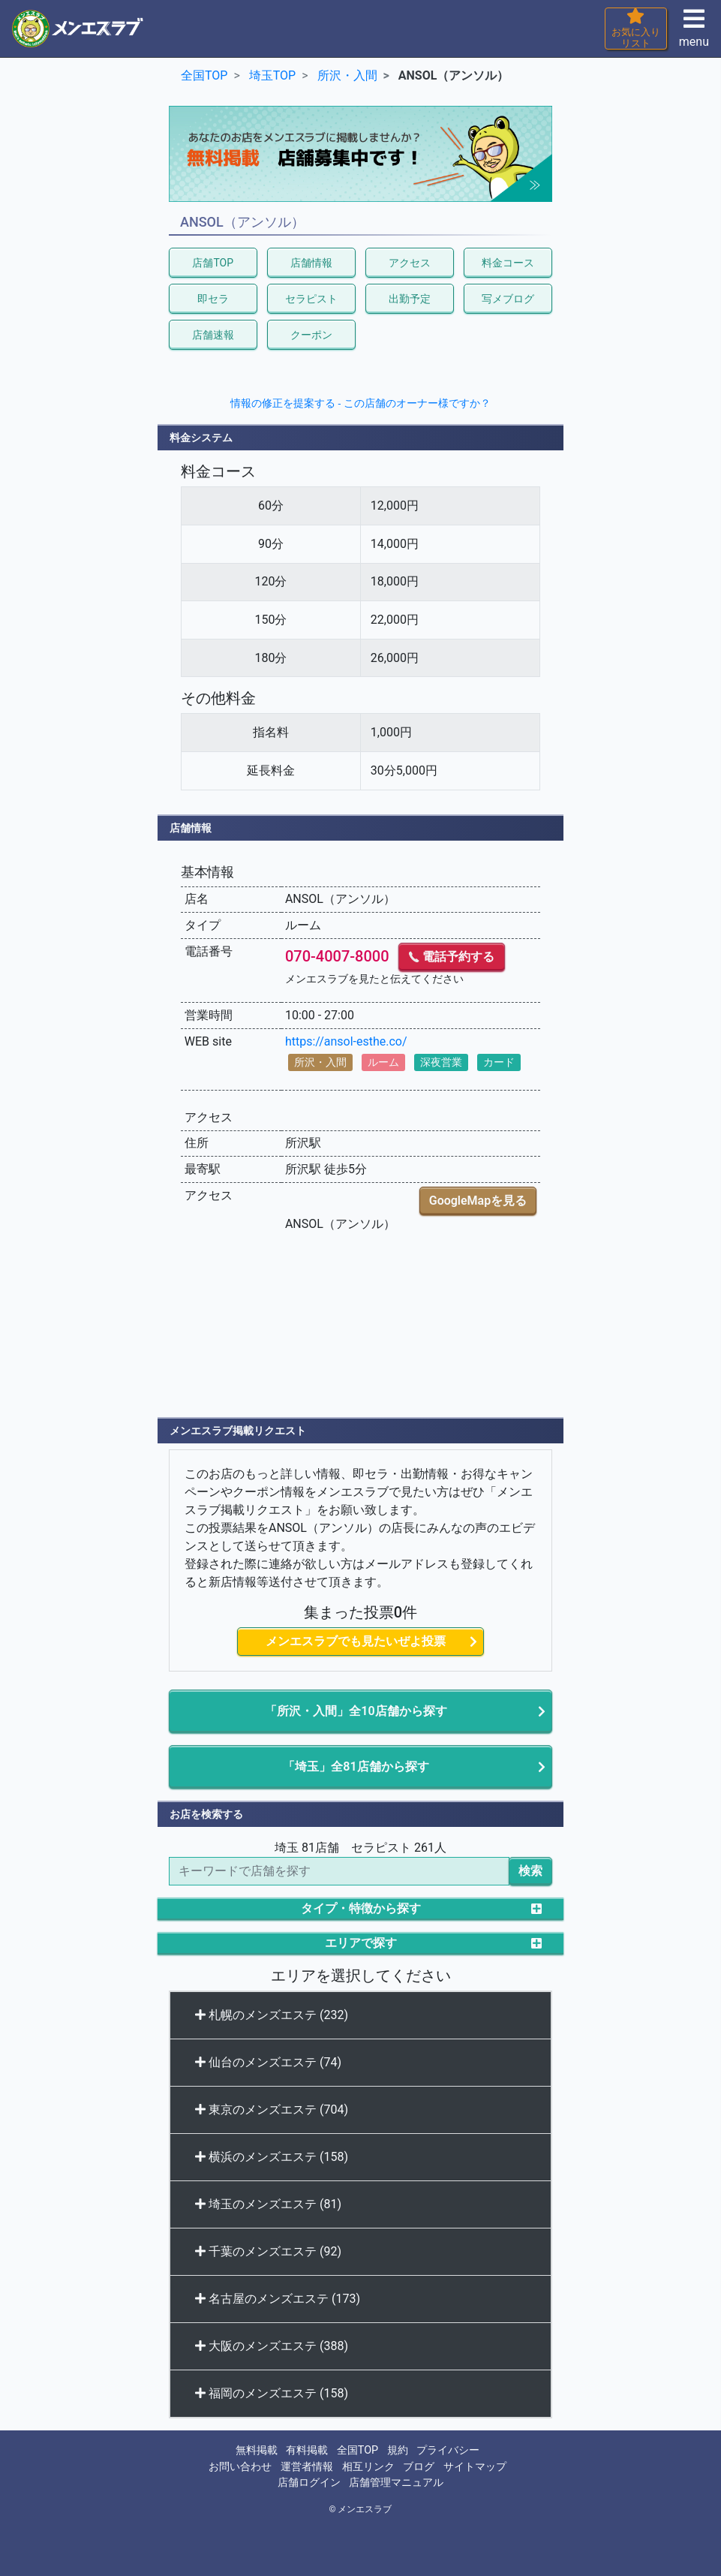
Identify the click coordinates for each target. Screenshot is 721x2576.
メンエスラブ (365, 2509)
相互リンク (368, 2466)
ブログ (418, 2466)
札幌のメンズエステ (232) (271, 2015)
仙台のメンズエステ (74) (268, 2062)
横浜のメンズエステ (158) (271, 2157)
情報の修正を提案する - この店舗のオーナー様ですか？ (360, 403)
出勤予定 (410, 299)
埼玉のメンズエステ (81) (268, 2204)
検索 (530, 1871)
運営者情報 (307, 2466)
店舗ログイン (309, 2482)
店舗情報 (311, 263)
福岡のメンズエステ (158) (271, 2393)
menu (694, 33)
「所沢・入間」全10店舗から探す (355, 1711)
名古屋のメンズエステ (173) (277, 2299)
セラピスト (311, 299)
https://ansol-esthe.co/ (346, 1041)
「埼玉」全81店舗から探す (355, 1766)
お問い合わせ (240, 2466)
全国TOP (357, 2450)
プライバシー (447, 2450)
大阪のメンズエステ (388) (271, 2346)
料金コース (508, 263)
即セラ (213, 299)
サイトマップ (474, 2466)
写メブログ (508, 299)
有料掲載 (307, 2450)
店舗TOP (212, 263)
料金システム (201, 438)
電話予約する (451, 956)
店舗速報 (213, 335)
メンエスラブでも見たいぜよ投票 (356, 1641)
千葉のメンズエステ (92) (268, 2251)
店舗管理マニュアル (396, 2482)
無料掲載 (257, 2450)
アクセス (410, 263)
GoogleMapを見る (478, 1200)
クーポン (311, 335)
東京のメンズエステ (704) (271, 2109)
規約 (397, 2450)
